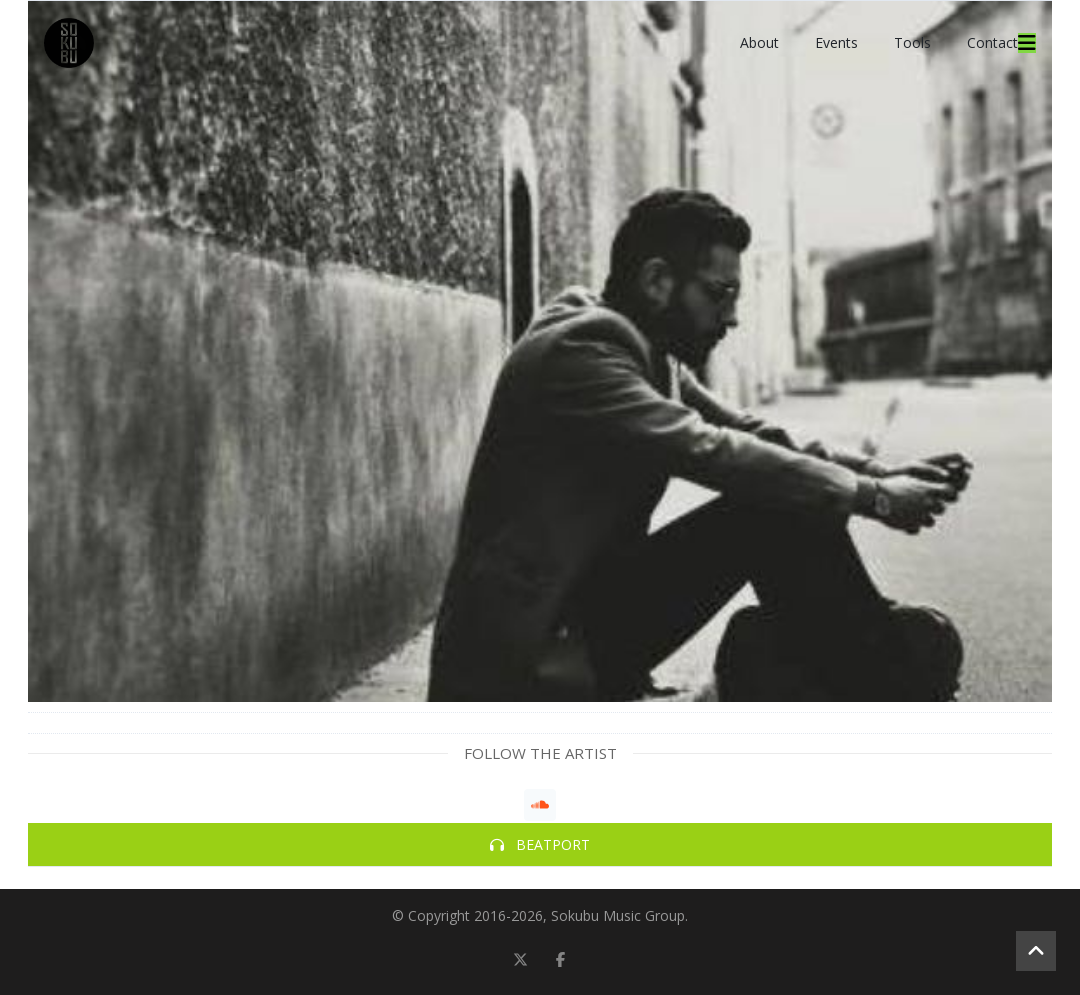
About (759, 42)
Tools (912, 42)
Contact (992, 42)
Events (836, 42)
